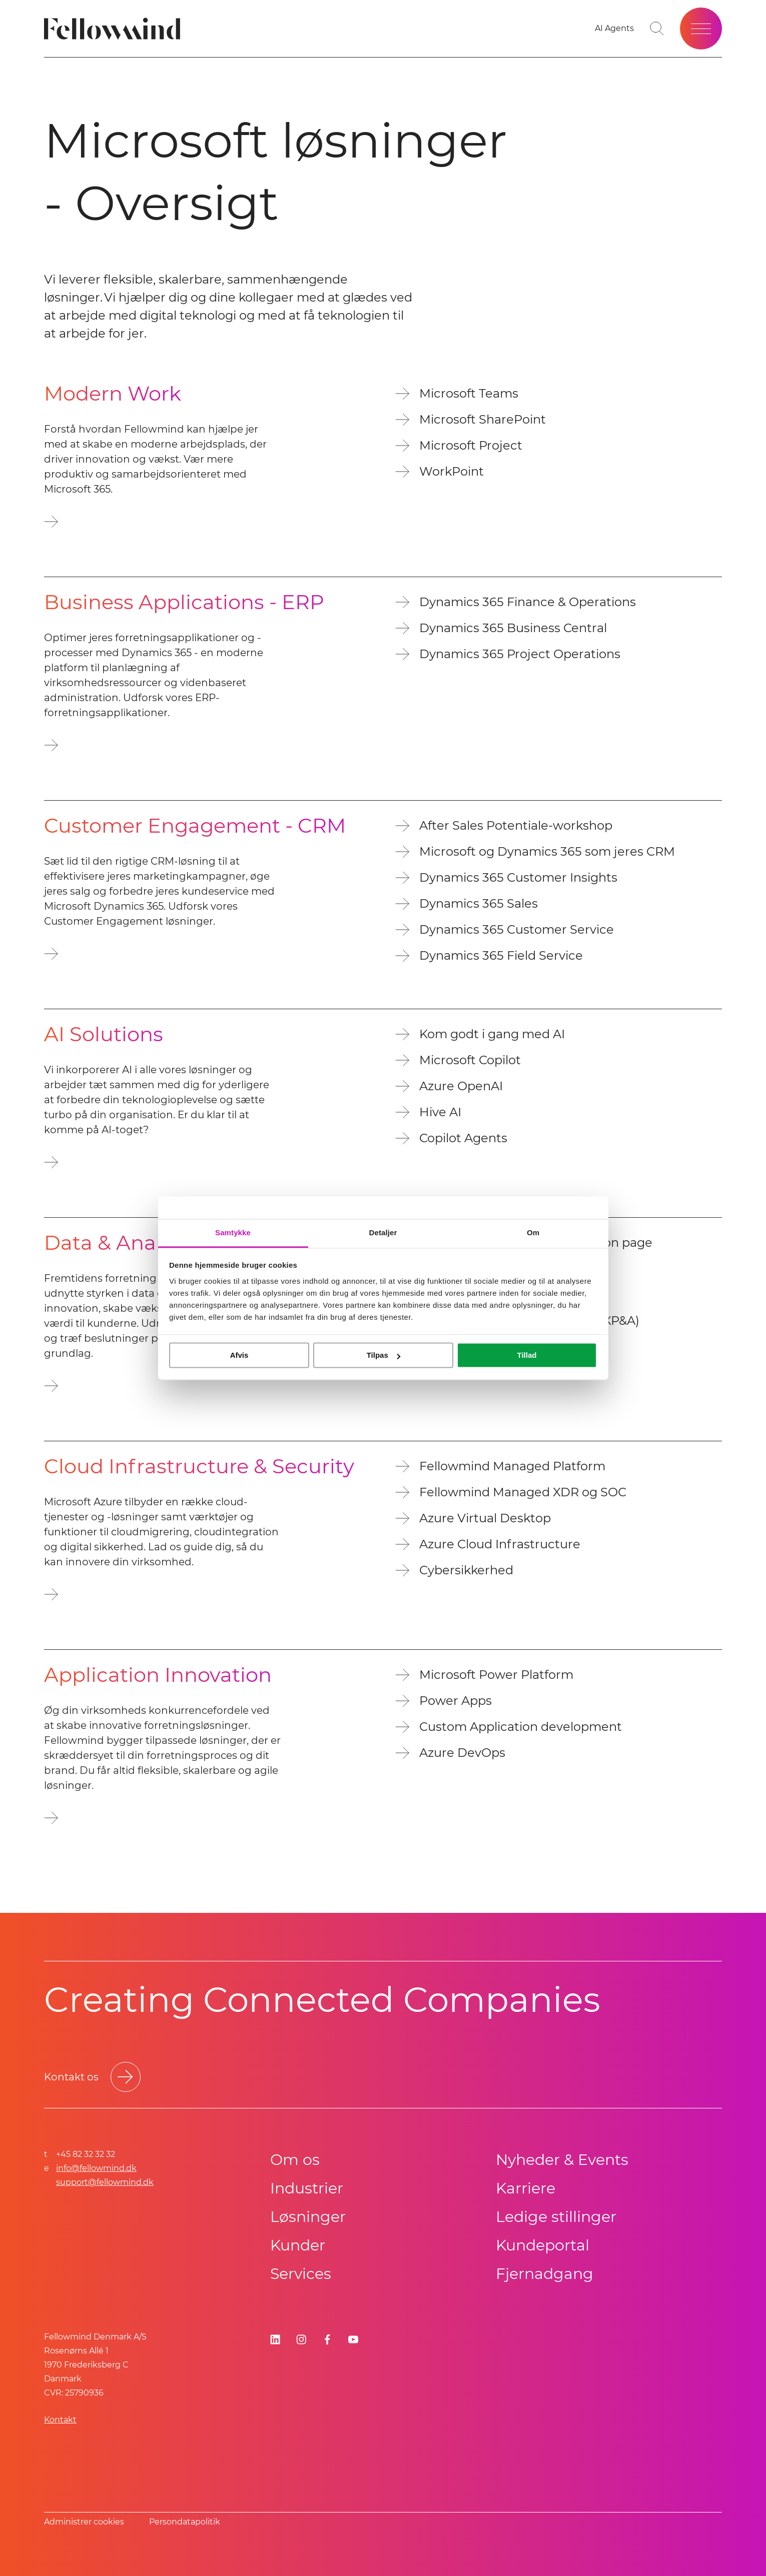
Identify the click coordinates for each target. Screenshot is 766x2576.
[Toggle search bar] (657, 29)
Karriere (525, 2188)
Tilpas (383, 1355)
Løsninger (308, 2216)
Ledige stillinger (556, 2216)
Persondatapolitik (184, 2521)
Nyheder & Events (562, 2159)
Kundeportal (542, 2245)
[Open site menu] (701, 29)
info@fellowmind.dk (96, 2168)
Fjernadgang (544, 2273)
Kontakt (60, 2419)
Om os (295, 2159)
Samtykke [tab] (233, 1232)
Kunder (297, 2245)
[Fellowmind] (115, 29)
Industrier (306, 2188)
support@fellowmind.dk (105, 2182)
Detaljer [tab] (383, 1232)
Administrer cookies (84, 2521)
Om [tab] (533, 1232)
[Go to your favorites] (614, 29)
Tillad (527, 1355)
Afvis (239, 1355)
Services (300, 2273)
